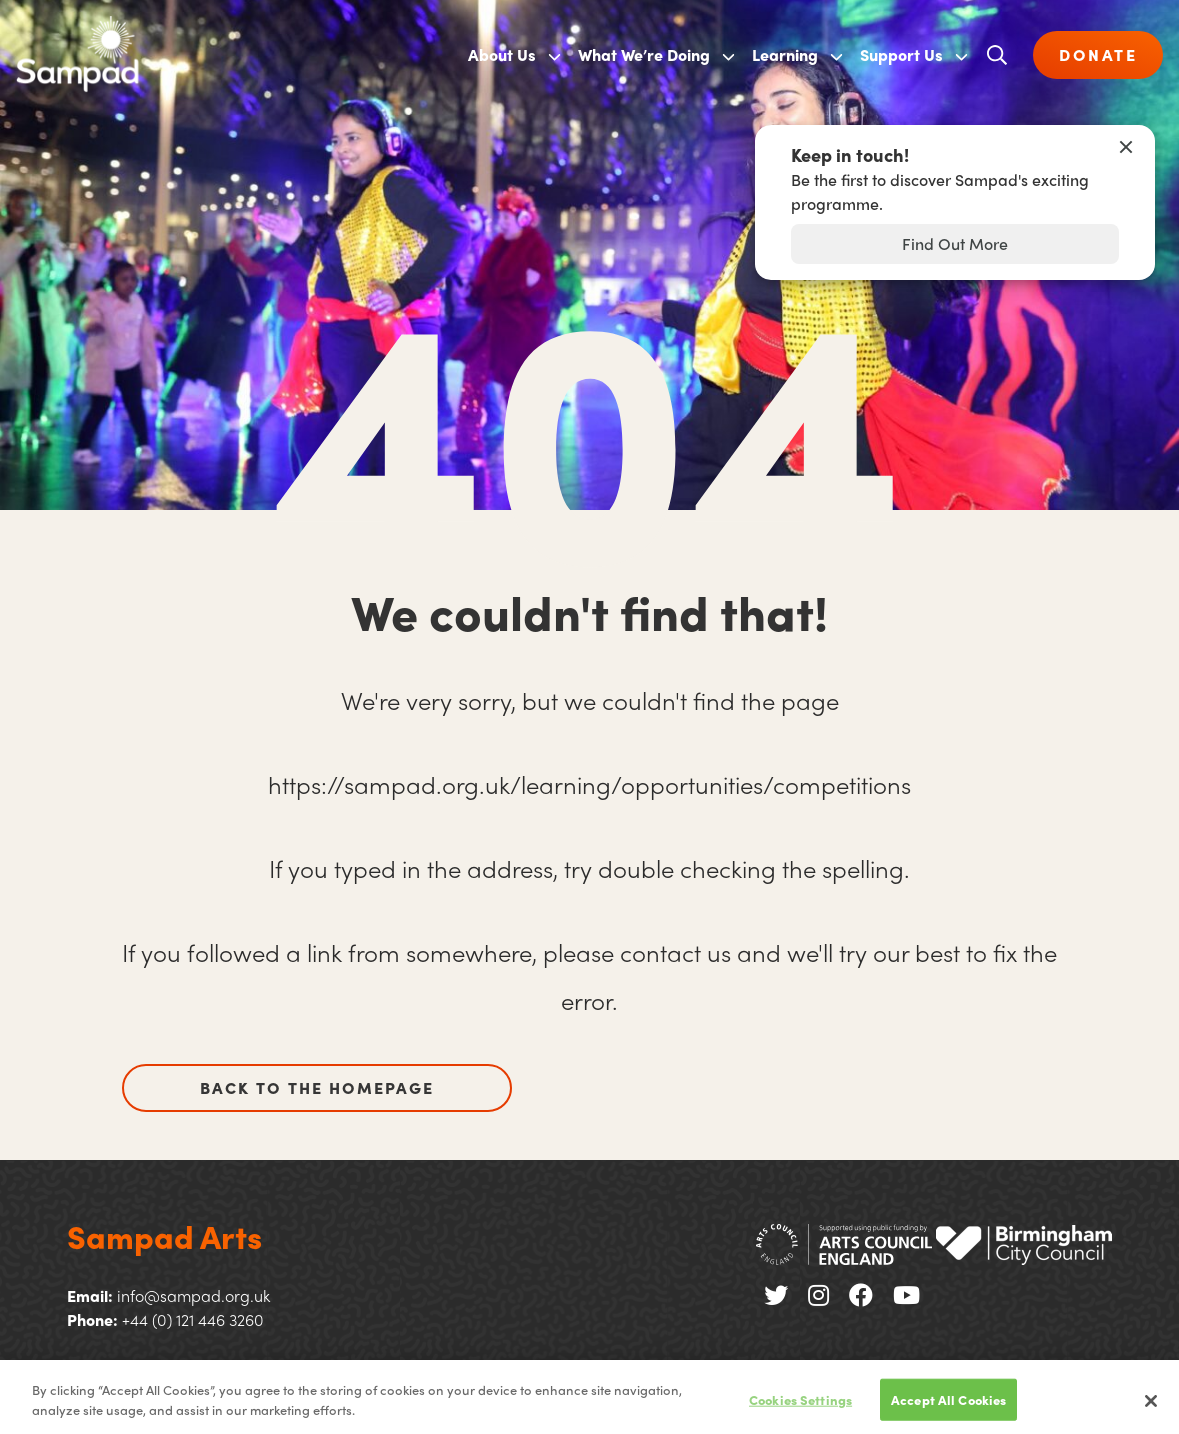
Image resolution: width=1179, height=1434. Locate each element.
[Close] (1151, 1406)
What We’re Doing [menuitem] (644, 54)
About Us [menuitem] (502, 54)
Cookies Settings (800, 1404)
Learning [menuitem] (785, 54)
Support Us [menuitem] (901, 54)
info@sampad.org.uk (193, 1295)
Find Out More (955, 243)
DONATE (1098, 54)
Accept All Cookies (948, 1404)
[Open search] (997, 55)
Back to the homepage (317, 1087)
